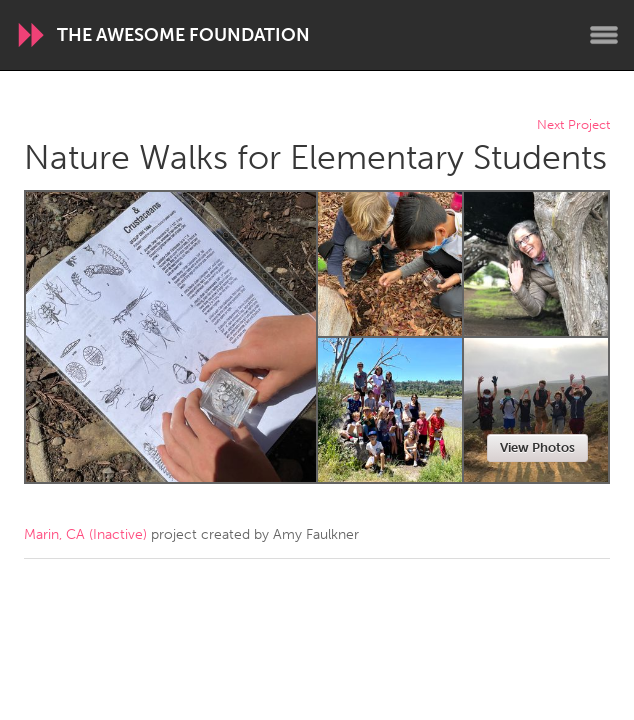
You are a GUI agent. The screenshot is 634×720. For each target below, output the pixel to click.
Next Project (573, 125)
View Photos (537, 447)
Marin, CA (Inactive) (85, 534)
